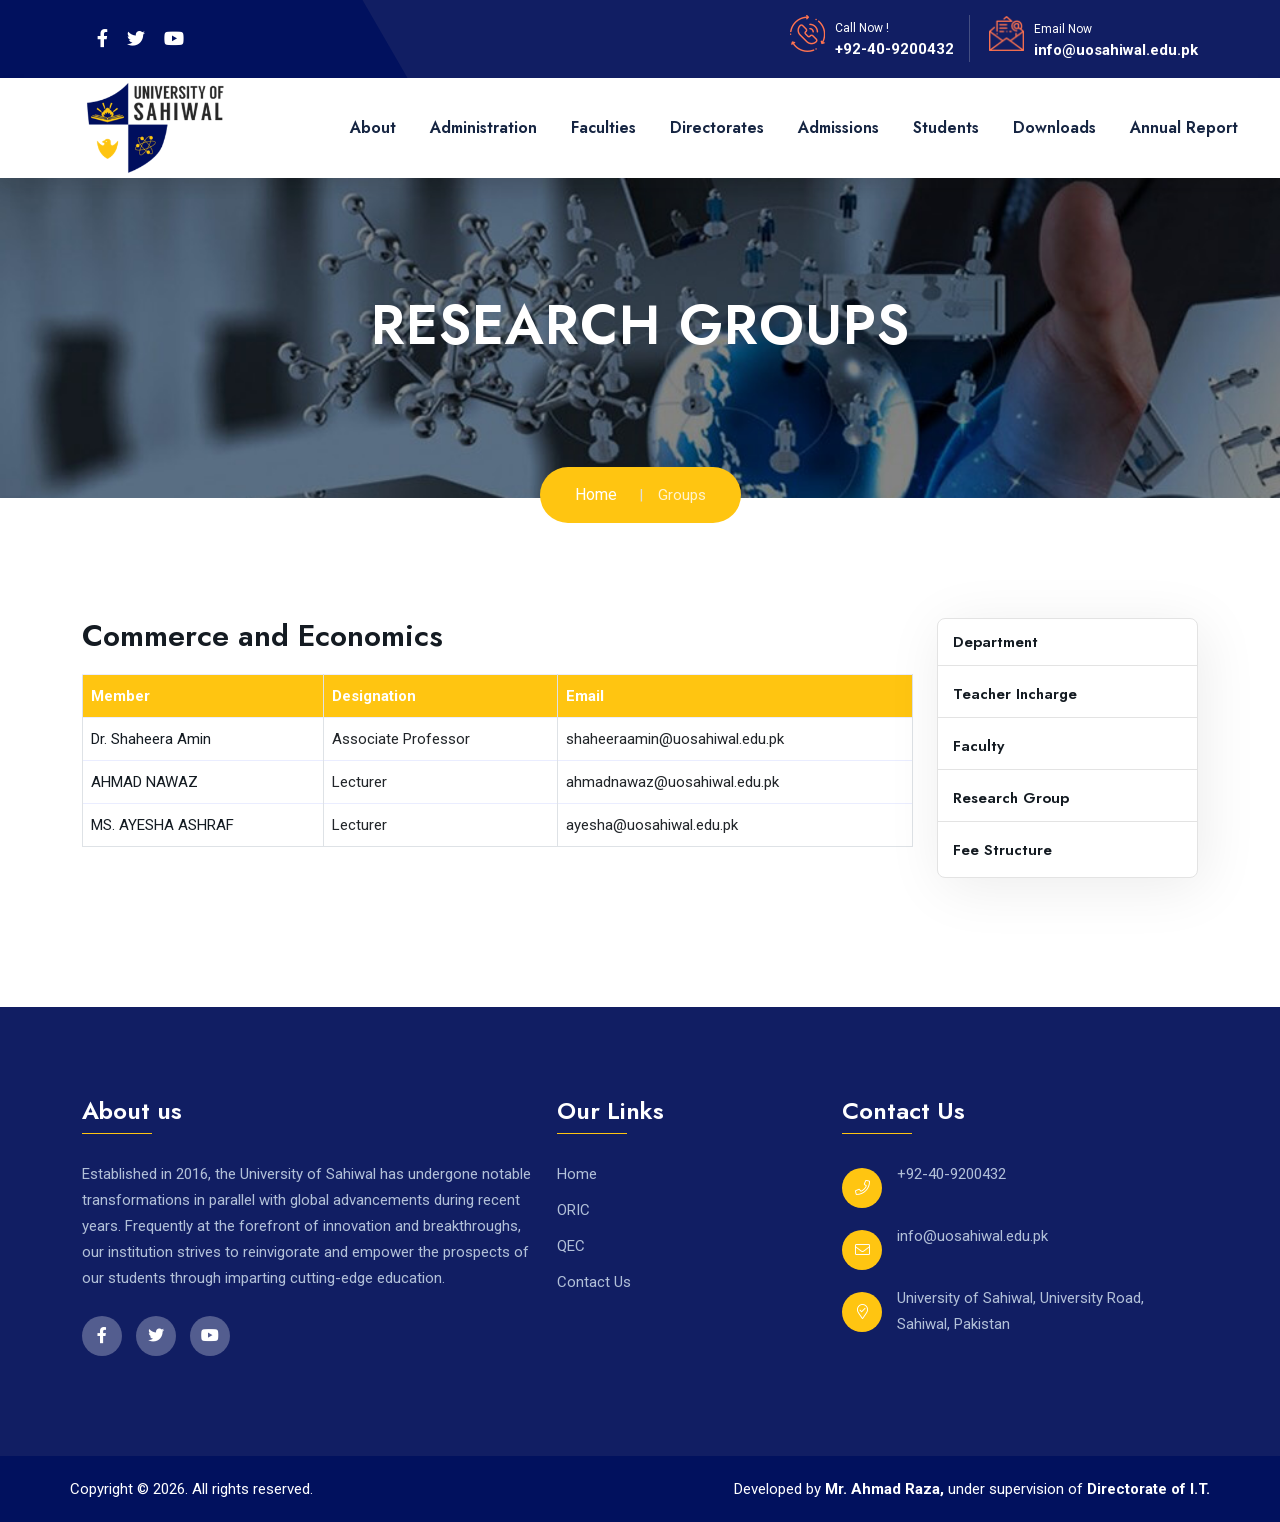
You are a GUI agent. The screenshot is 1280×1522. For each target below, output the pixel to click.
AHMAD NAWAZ (144, 782)
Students (946, 127)
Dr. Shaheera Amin (151, 739)
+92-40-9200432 (894, 49)
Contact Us (594, 1282)
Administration (483, 127)
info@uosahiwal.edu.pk (1116, 50)
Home (596, 494)
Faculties (603, 127)
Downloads (1054, 127)
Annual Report (1184, 127)
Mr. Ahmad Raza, (886, 1489)
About (373, 127)
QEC (571, 1246)
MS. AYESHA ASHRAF (162, 825)
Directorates (717, 127)
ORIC (573, 1210)
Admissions (838, 127)
